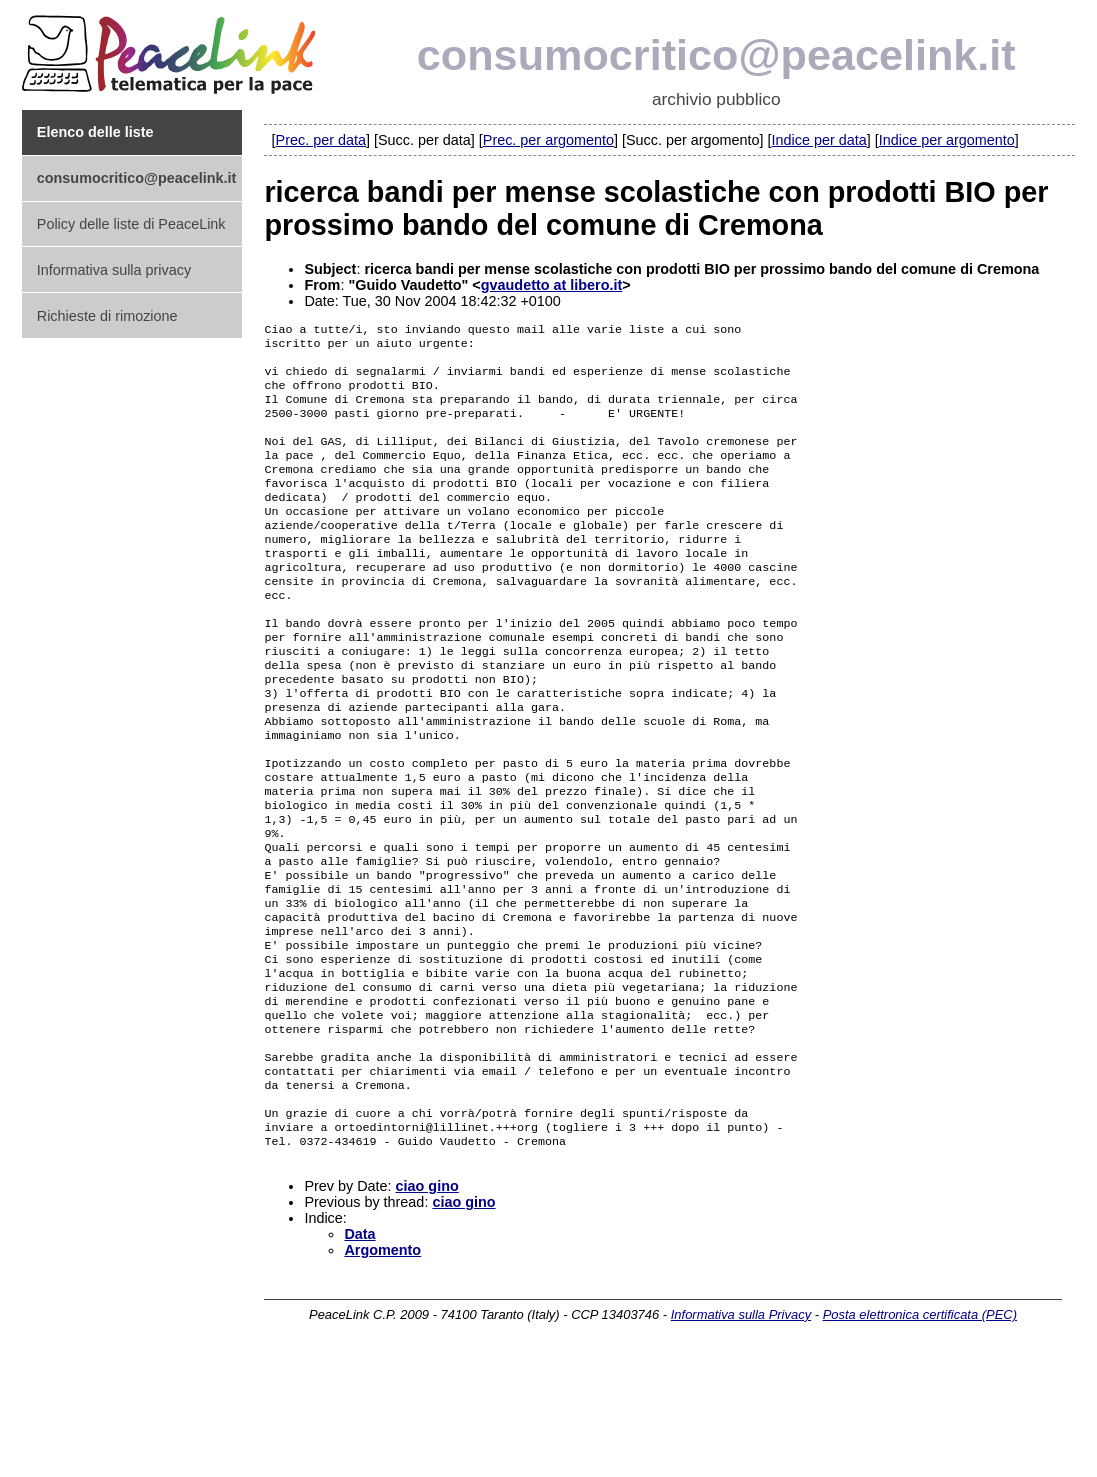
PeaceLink (172, 48)
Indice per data (819, 140)
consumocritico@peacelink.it (716, 55)
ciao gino (427, 1306)
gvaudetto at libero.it (552, 285)
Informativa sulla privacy (114, 270)
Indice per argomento (947, 140)
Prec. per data (321, 140)
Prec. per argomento (548, 140)
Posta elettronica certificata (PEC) (920, 1434)
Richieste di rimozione (107, 316)
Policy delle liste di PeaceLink (131, 224)
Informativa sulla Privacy (741, 1434)
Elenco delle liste (95, 132)
